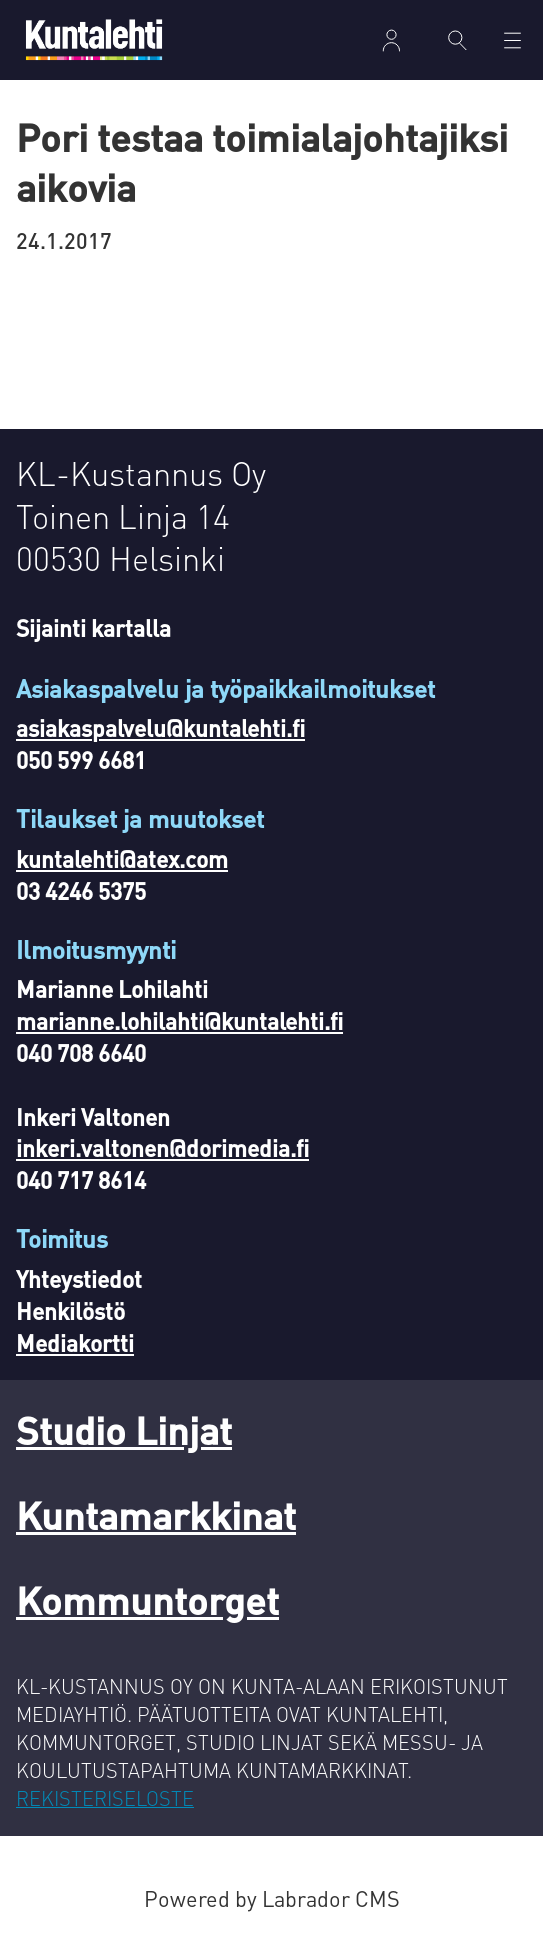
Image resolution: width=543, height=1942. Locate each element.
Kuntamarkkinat (156, 1514)
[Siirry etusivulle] (94, 39)
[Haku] (457, 40)
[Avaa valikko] (512, 40)
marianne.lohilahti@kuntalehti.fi (179, 1020)
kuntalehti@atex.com (122, 858)
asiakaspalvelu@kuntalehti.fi (160, 727)
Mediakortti (75, 1342)
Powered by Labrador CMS (272, 1898)
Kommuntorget (147, 1599)
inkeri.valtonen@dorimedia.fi (162, 1147)
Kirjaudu (391, 40)
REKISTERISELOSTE (105, 1798)
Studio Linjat (124, 1429)
